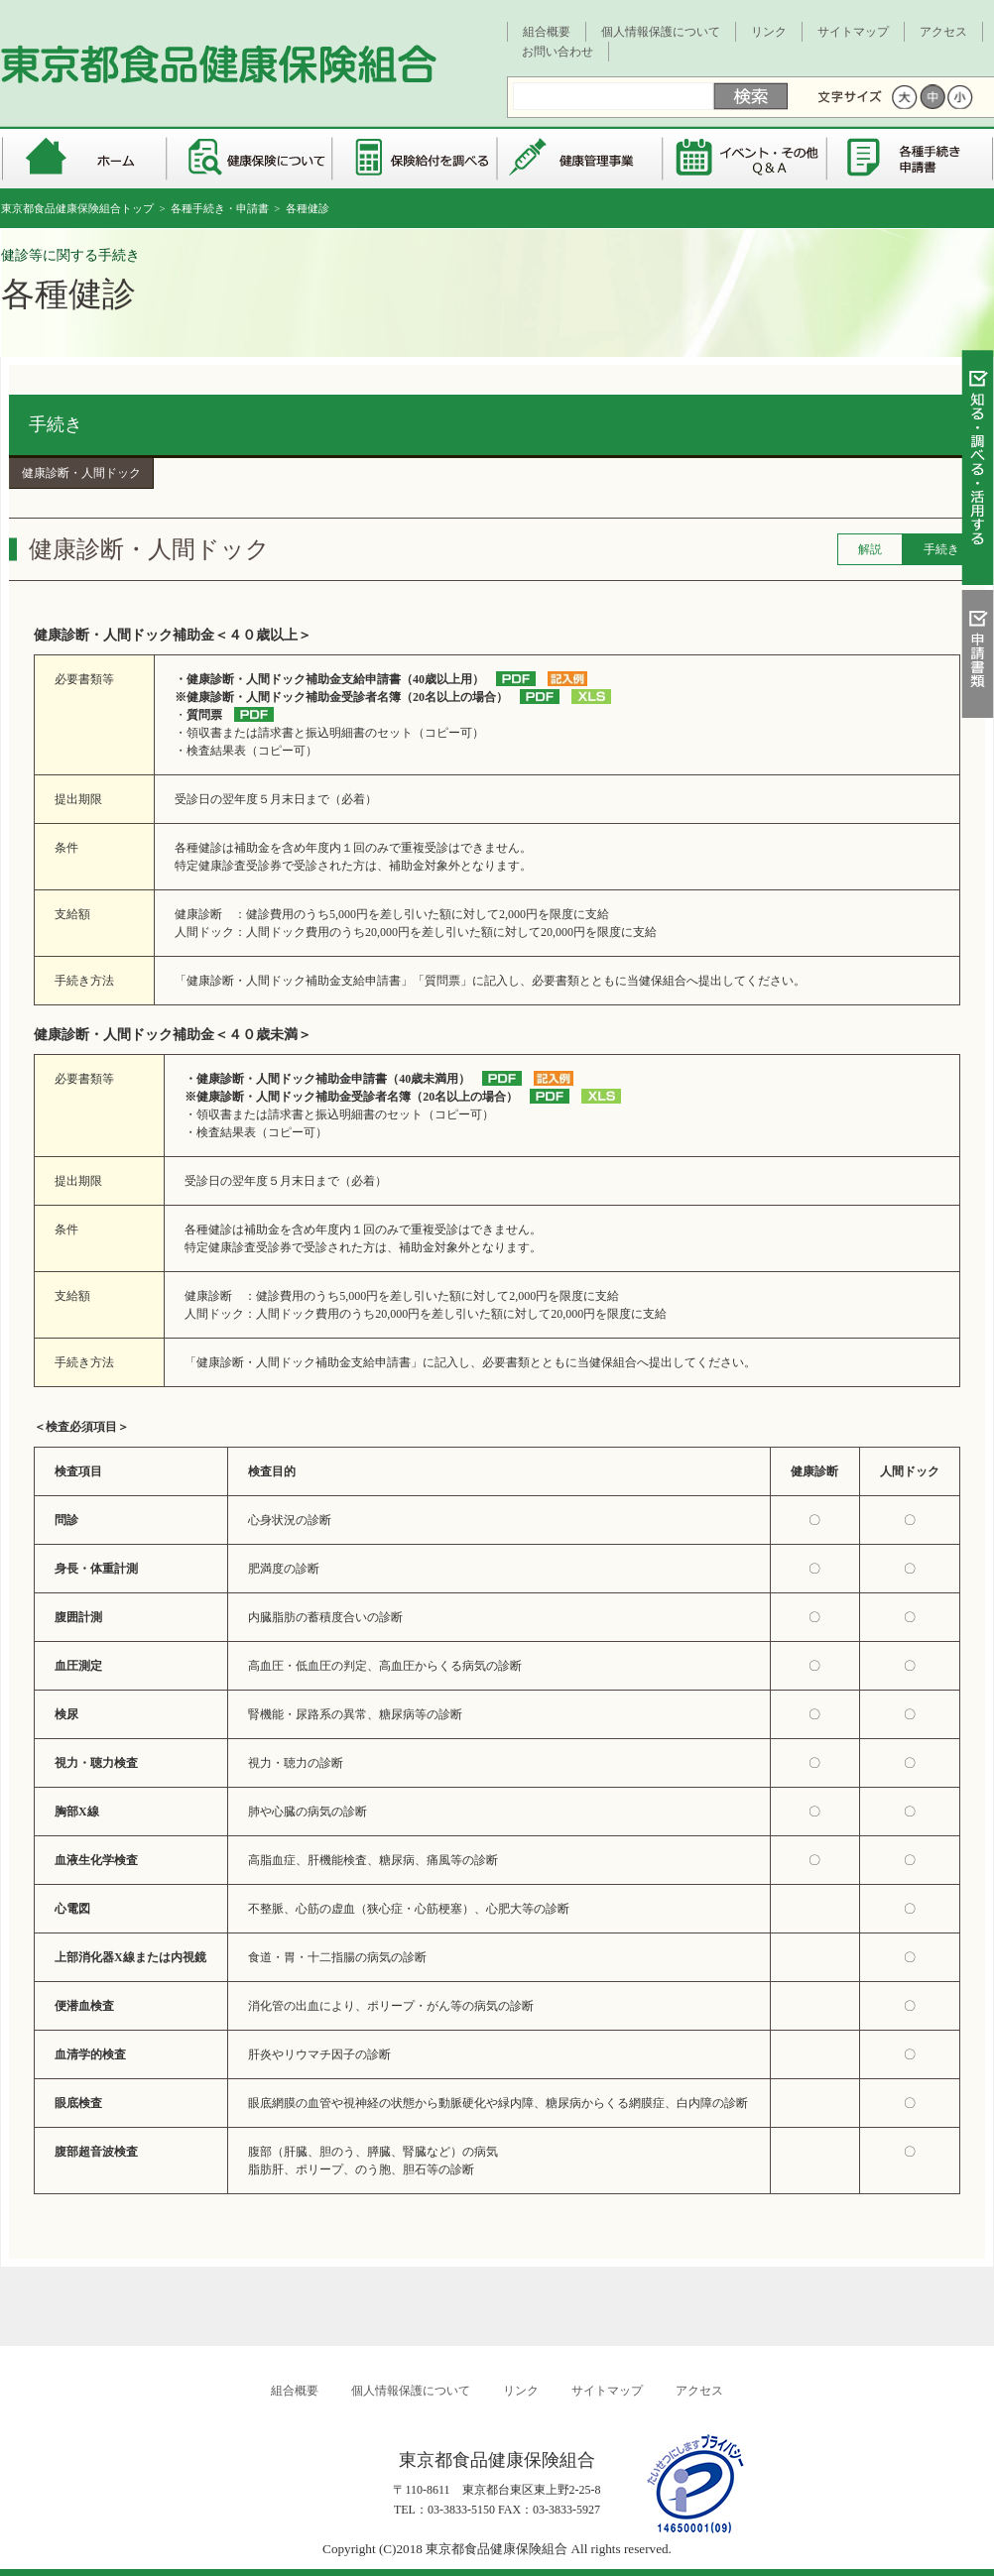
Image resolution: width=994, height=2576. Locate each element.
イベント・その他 (746, 158)
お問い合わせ (557, 52)
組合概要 (546, 32)
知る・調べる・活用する (977, 472)
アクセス (943, 32)
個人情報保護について (660, 32)
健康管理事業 (581, 158)
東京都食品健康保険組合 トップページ (83, 158)
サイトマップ (853, 32)
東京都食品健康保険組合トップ (77, 208)
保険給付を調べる (415, 158)
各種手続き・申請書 (911, 158)
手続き (55, 424)
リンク (769, 32)
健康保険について (249, 158)
